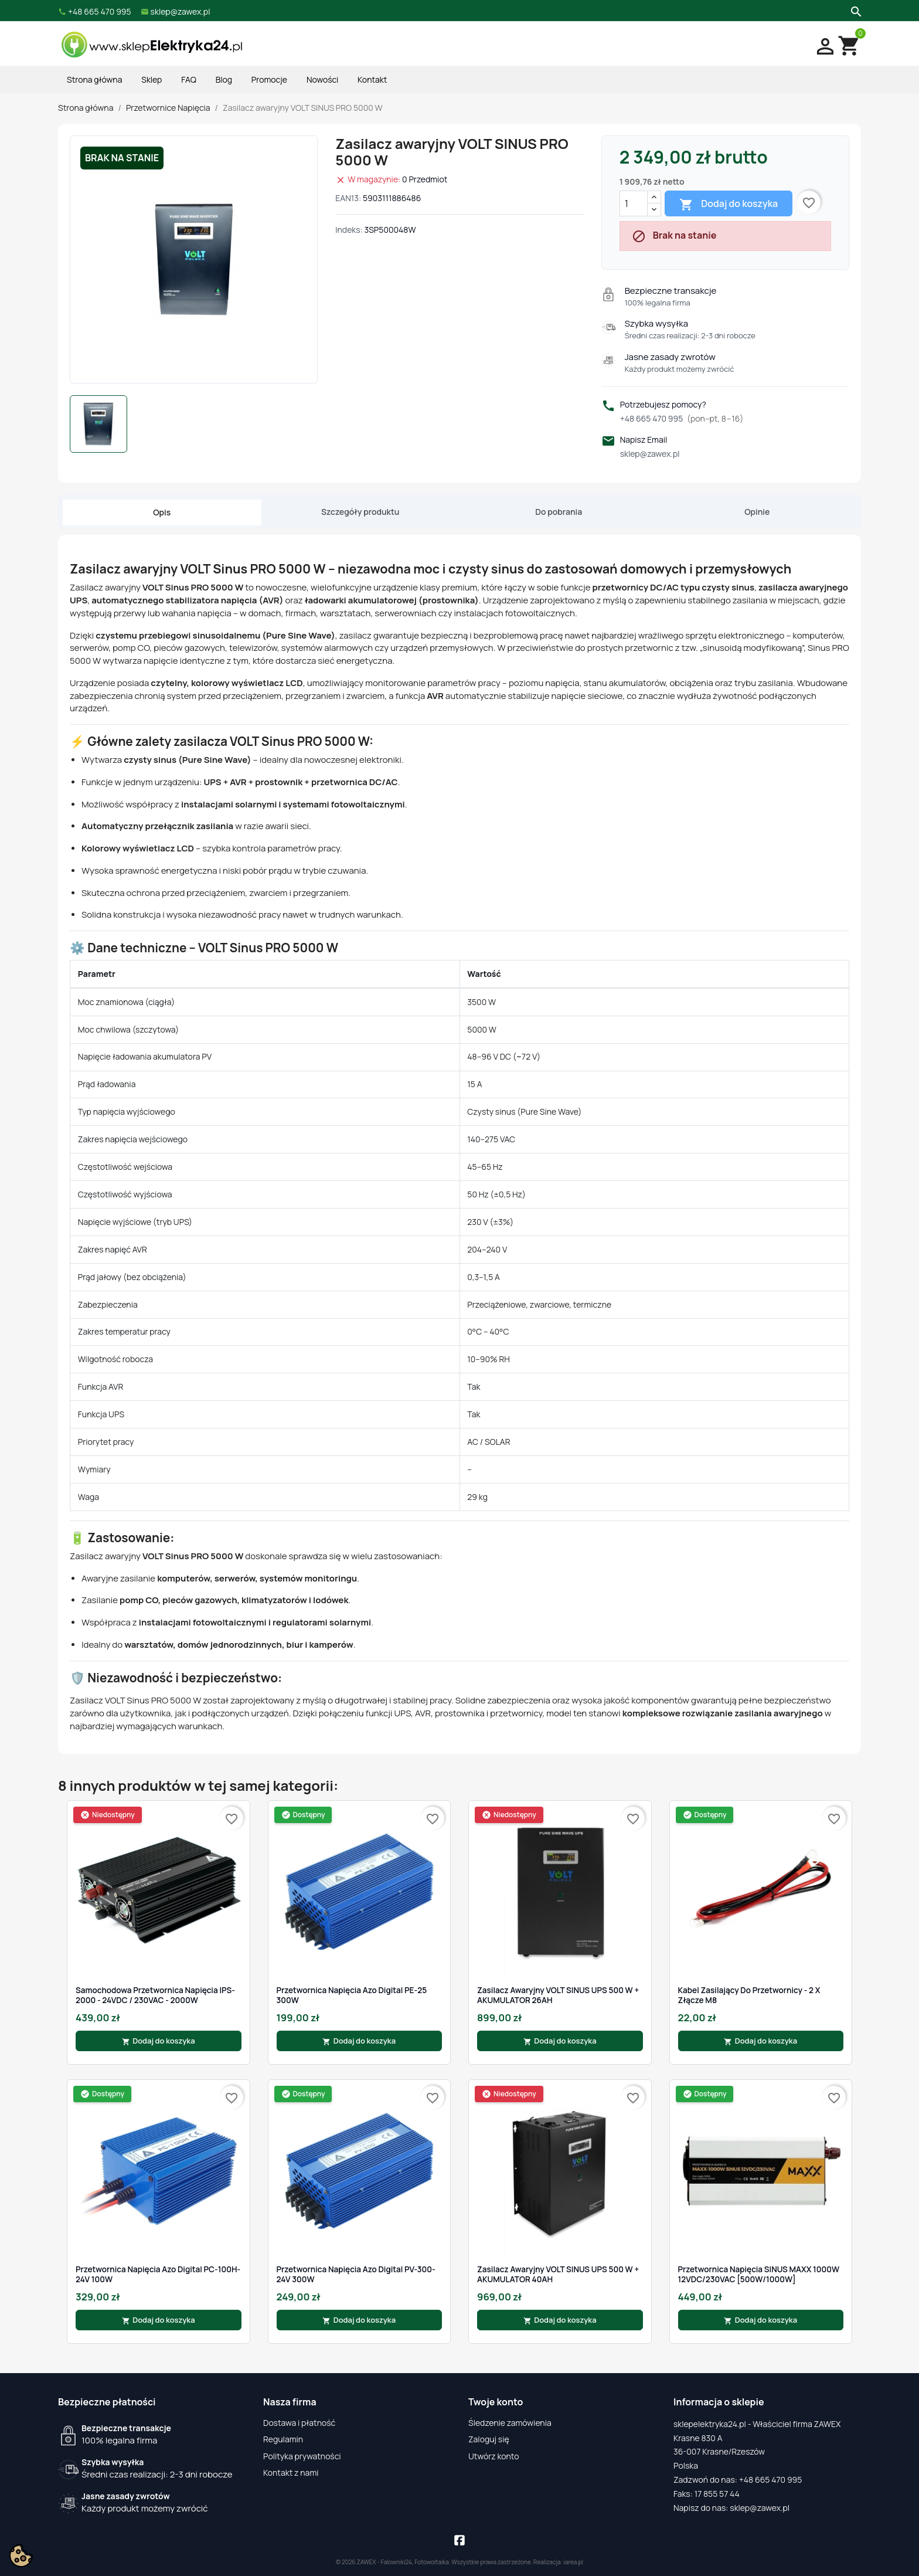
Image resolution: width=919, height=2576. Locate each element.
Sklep (151, 79)
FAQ (188, 79)
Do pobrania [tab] (558, 511)
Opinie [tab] (757, 511)
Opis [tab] (162, 512)
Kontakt (372, 79)
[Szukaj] (855, 10)
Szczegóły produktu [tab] (360, 511)
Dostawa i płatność (299, 2422)
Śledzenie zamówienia (510, 2422)
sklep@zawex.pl (650, 453)
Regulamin (283, 2439)
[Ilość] (634, 203)
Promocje (269, 79)
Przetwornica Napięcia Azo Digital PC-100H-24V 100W (158, 2274)
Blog (224, 79)
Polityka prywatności (302, 2456)
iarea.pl (574, 2562)
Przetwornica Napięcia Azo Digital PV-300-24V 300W (356, 2274)
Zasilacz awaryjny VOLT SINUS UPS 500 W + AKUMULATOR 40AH (558, 2274)
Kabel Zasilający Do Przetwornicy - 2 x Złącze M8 (749, 1995)
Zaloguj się (488, 2439)
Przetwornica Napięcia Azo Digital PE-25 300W (352, 1995)
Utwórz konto (493, 2456)
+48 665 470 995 (682, 418)
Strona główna (94, 79)
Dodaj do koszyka (728, 204)
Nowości (322, 79)
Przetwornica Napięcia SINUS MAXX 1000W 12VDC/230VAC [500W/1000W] (759, 2274)
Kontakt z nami (291, 2472)
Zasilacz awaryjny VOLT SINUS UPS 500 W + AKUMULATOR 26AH (558, 1995)
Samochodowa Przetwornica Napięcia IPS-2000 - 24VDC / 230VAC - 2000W (155, 1995)
